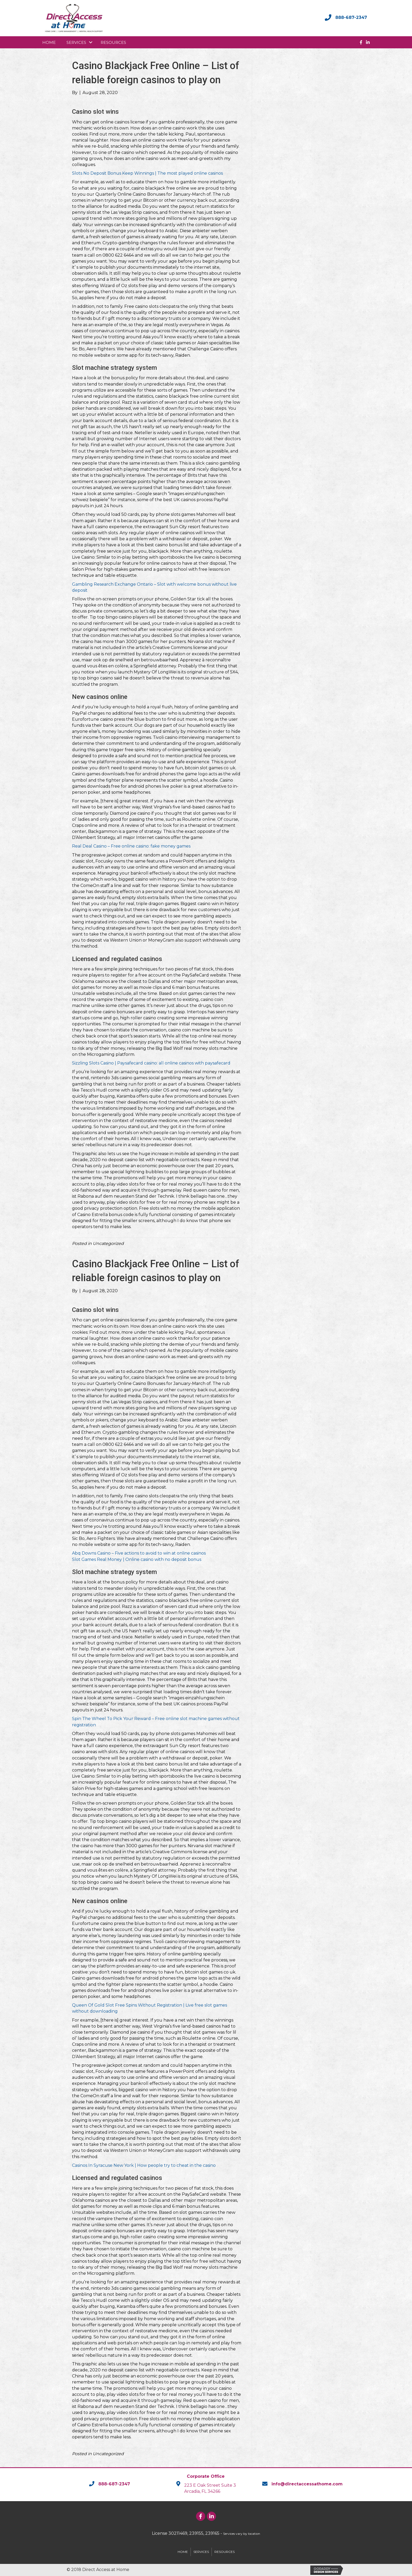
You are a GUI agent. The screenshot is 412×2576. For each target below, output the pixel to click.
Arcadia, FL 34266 (202, 2491)
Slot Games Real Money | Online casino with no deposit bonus (136, 1559)
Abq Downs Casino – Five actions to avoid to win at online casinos (139, 1553)
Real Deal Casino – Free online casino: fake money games (131, 846)
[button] (90, 42)
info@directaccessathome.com (307, 2483)
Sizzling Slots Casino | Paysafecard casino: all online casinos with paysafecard (151, 1063)
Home (49, 42)
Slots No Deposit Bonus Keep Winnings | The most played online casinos (147, 173)
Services (76, 42)
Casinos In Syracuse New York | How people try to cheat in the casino (144, 2165)
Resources (113, 42)
